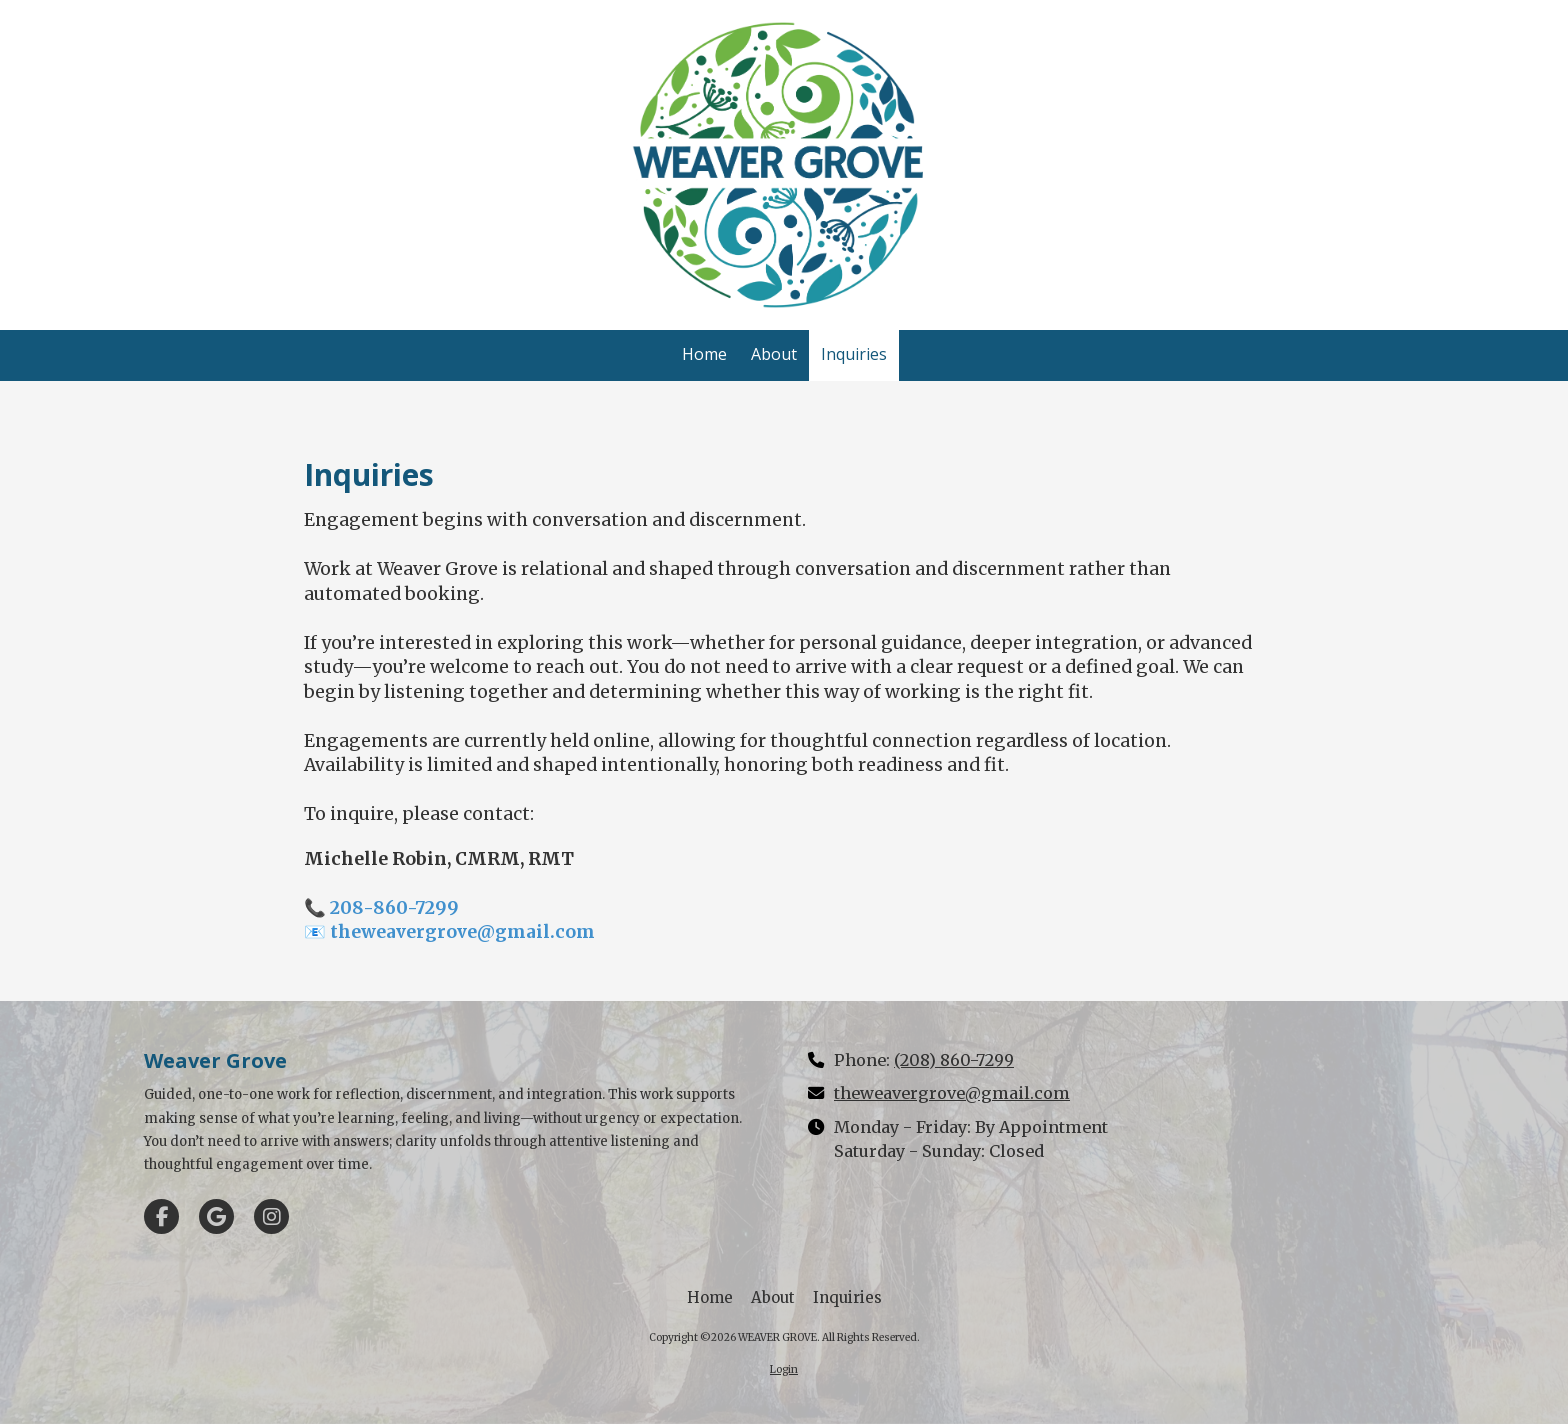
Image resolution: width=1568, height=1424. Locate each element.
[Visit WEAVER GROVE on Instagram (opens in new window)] (271, 1216)
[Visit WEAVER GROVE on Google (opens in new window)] (216, 1216)
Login (784, 1369)
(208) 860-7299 (954, 1060)
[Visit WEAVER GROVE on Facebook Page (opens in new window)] (161, 1216)
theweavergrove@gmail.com (952, 1093)
